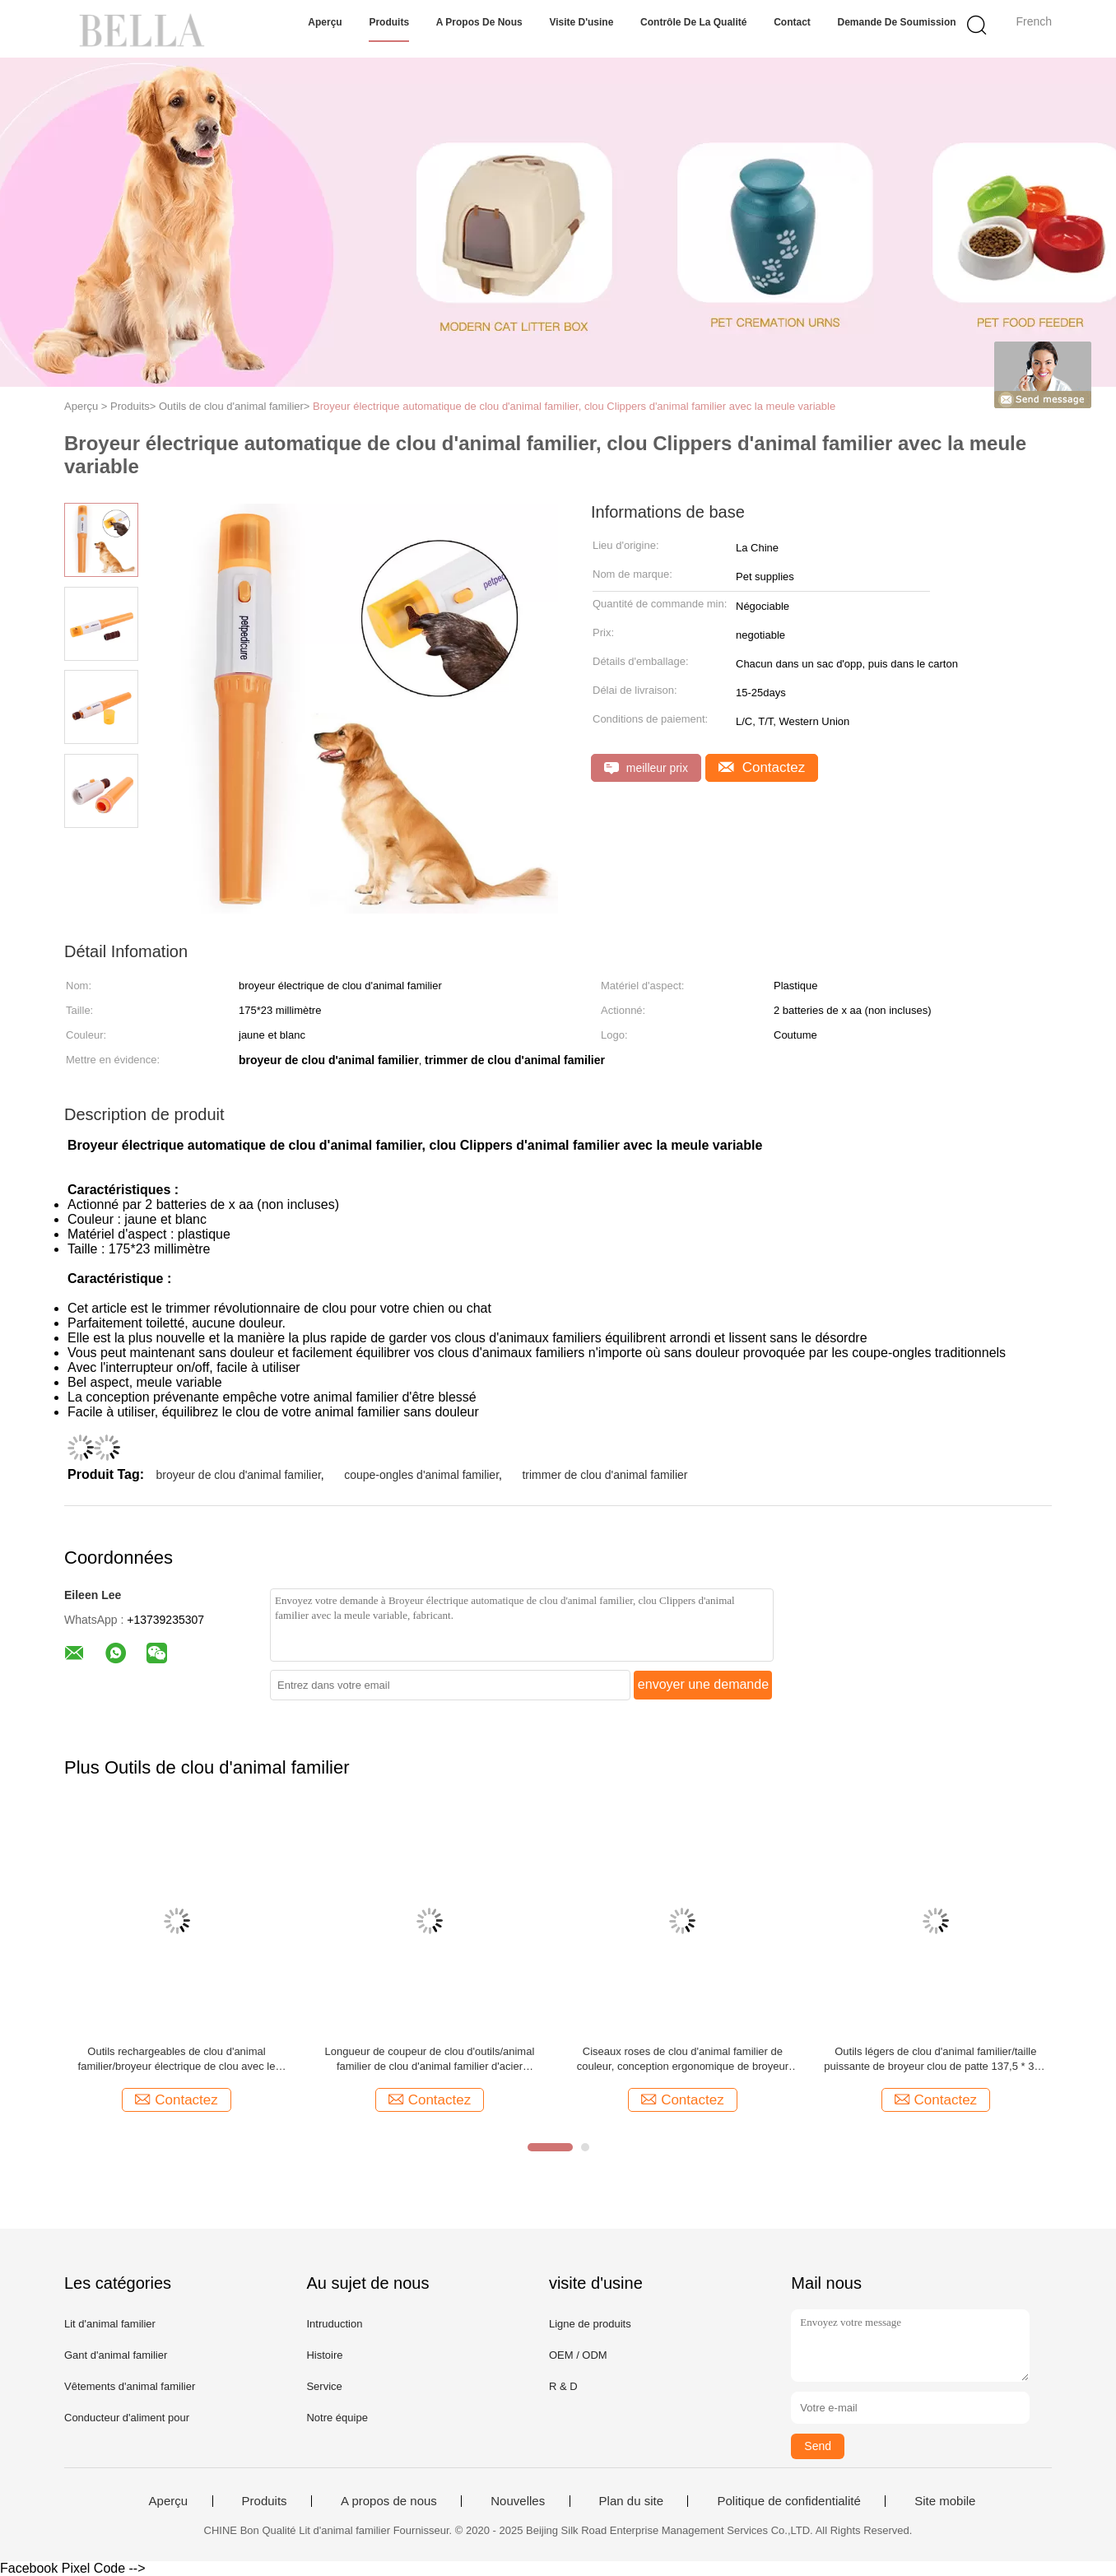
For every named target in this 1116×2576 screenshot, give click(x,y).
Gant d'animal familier (115, 2355)
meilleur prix (646, 768)
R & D (563, 2386)
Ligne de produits (590, 2324)
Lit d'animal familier (110, 2324)
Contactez (761, 767)
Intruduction (334, 2324)
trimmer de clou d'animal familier (604, 1474)
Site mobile (944, 2501)
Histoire (324, 2355)
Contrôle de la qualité (693, 22)
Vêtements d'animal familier (129, 2386)
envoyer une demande (703, 1684)
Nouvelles (518, 2501)
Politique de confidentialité (788, 2501)
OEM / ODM (578, 2355)
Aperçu (325, 22)
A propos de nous (479, 22)
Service (324, 2386)
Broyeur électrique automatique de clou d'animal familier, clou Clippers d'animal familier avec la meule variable (574, 406)
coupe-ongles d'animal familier (421, 1474)
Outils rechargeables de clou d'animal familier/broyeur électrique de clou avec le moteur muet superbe (177, 2059)
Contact (792, 22)
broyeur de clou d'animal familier (238, 1474)
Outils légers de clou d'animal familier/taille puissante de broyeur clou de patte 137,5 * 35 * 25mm (935, 2059)
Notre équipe (336, 2417)
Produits (389, 22)
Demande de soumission (897, 22)
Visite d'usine (581, 22)
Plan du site (631, 2501)
